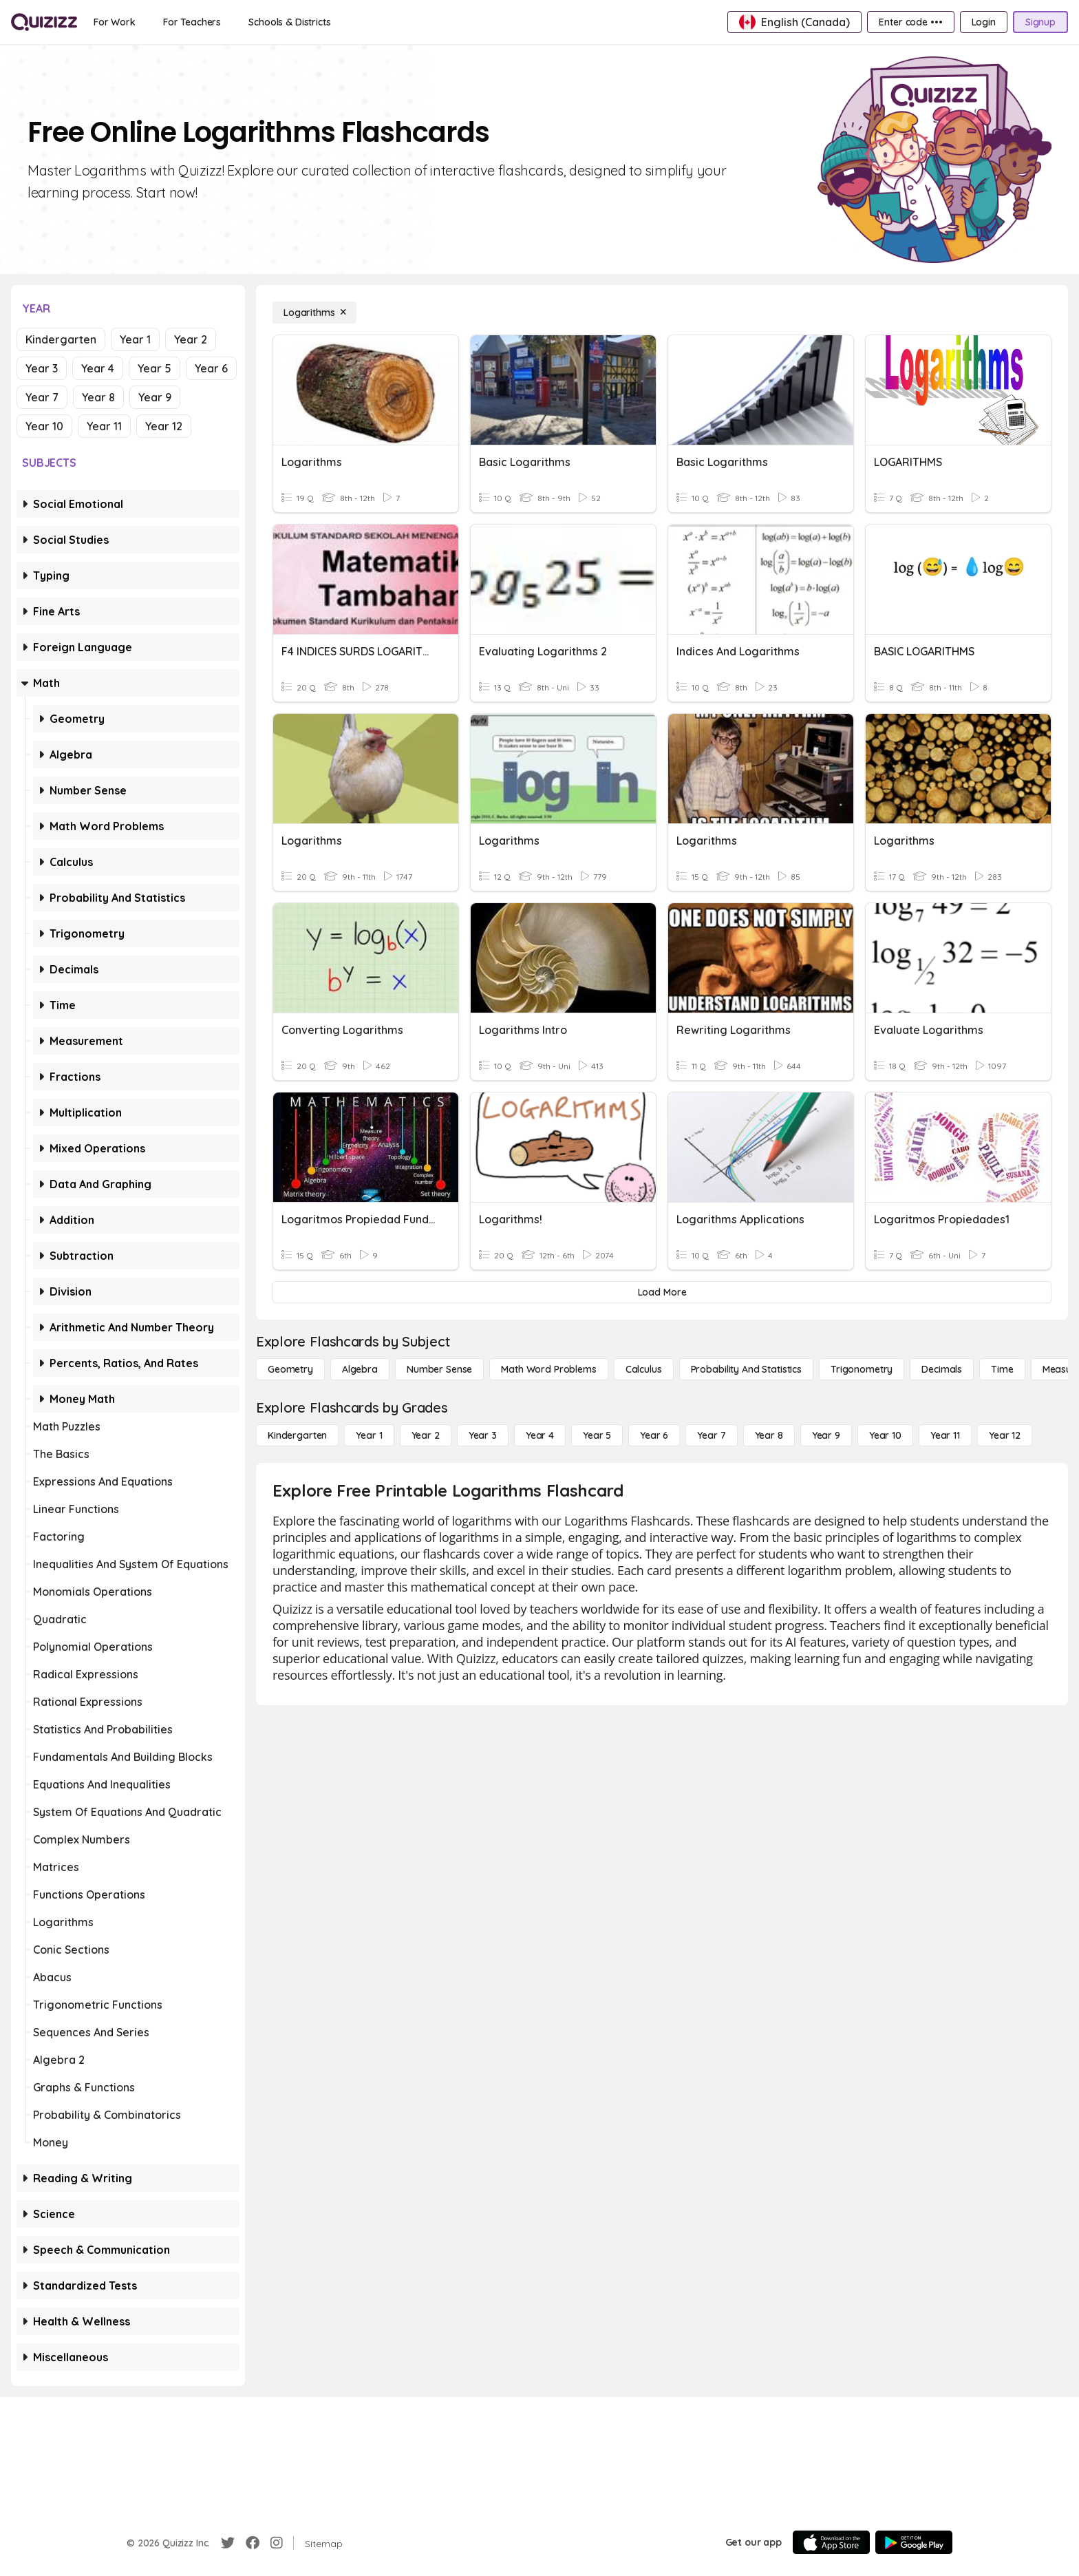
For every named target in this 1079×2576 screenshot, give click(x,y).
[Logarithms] (314, 313)
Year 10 (44, 426)
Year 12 (163, 426)
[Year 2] (425, 1435)
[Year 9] (826, 1435)
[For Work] (115, 22)
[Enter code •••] (910, 22)
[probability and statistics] (746, 1369)
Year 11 (104, 426)
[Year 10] (885, 1435)
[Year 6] (654, 1435)
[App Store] (831, 2542)
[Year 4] (540, 1435)
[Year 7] (711, 1435)
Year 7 (41, 397)
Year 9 (154, 397)
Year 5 (154, 368)
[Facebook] (252, 2543)
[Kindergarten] (297, 1435)
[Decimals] (942, 1369)
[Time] (1002, 1369)
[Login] (983, 22)
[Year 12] (1004, 1435)
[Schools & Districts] (289, 22)
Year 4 (97, 368)
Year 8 (98, 397)
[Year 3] (483, 1435)
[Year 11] (945, 1435)
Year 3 (41, 368)
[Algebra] (359, 1369)
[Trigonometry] (861, 1369)
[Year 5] (597, 1435)
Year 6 (211, 368)
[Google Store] (913, 2542)
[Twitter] (228, 2543)
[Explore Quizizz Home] (44, 22)
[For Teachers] (192, 22)
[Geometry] (290, 1369)
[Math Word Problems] (548, 1369)
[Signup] (1040, 22)
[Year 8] (769, 1435)
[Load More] (662, 1292)
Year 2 (190, 339)
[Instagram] (276, 2543)
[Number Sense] (439, 1369)
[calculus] (644, 1369)
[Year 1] (369, 1435)
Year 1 (135, 339)
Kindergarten (60, 339)
